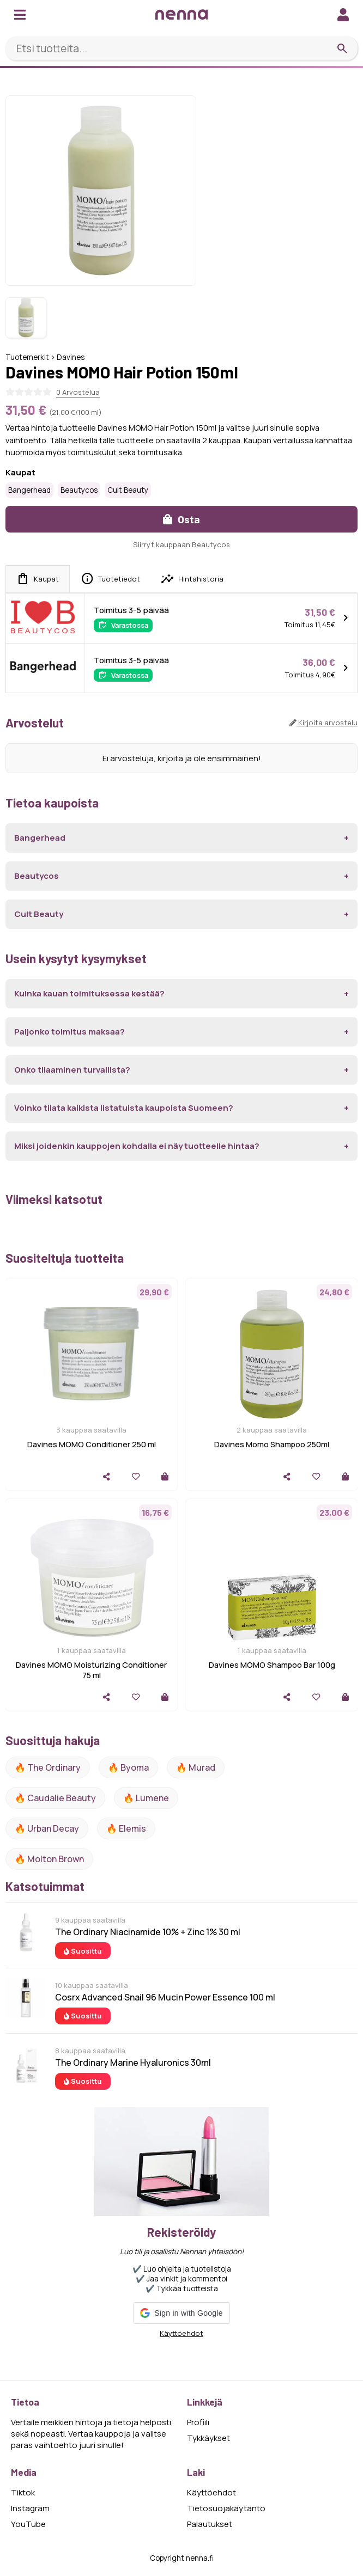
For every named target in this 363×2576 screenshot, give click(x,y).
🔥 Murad (195, 1767)
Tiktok (23, 2492)
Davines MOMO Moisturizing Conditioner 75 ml (91, 1670)
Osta (181, 519)
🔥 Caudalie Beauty (55, 1798)
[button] (181, 2313)
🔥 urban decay (47, 1828)
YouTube (28, 2524)
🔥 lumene (146, 1798)
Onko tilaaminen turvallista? (72, 1069)
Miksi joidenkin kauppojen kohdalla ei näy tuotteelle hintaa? (136, 1146)
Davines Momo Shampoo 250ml (271, 1444)
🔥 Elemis (126, 1828)
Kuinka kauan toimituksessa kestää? (89, 993)
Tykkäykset (208, 2438)
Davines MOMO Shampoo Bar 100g (272, 1665)
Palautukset (209, 2524)
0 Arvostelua (78, 392)
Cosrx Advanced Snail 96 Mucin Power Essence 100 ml (165, 1997)
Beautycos (79, 490)
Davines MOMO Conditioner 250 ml (91, 1444)
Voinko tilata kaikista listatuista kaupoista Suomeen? (123, 1107)
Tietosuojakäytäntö (226, 2508)
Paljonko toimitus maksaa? (69, 1031)
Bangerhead (29, 490)
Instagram (30, 2508)
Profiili (198, 2422)
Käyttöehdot (181, 2333)
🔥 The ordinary (48, 1767)
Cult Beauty (127, 490)
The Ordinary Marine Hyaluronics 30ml (133, 2063)
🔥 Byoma (128, 1767)
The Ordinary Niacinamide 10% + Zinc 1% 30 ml (147, 1932)
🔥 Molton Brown (49, 1859)
